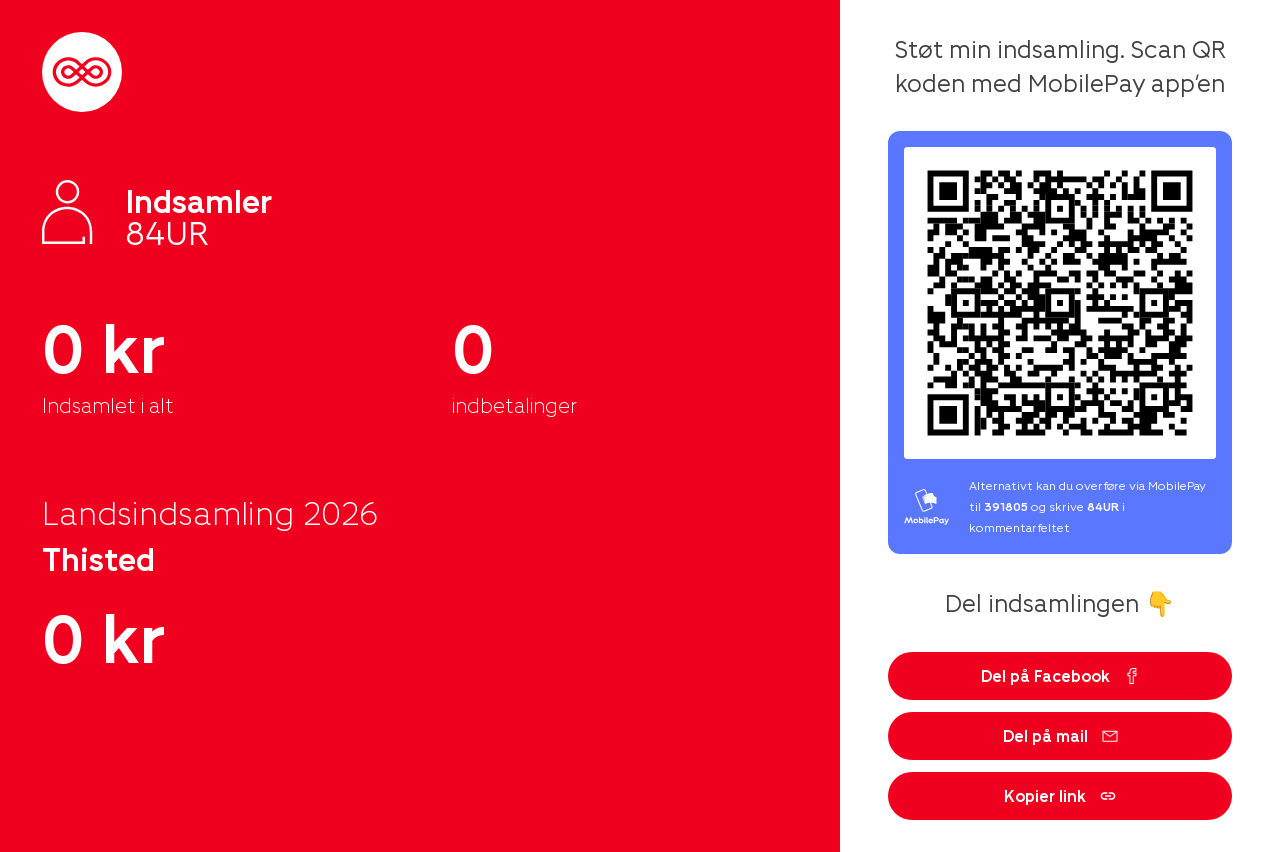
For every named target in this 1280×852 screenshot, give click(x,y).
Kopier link (1060, 795)
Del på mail (1060, 735)
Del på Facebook (1060, 675)
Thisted (98, 558)
